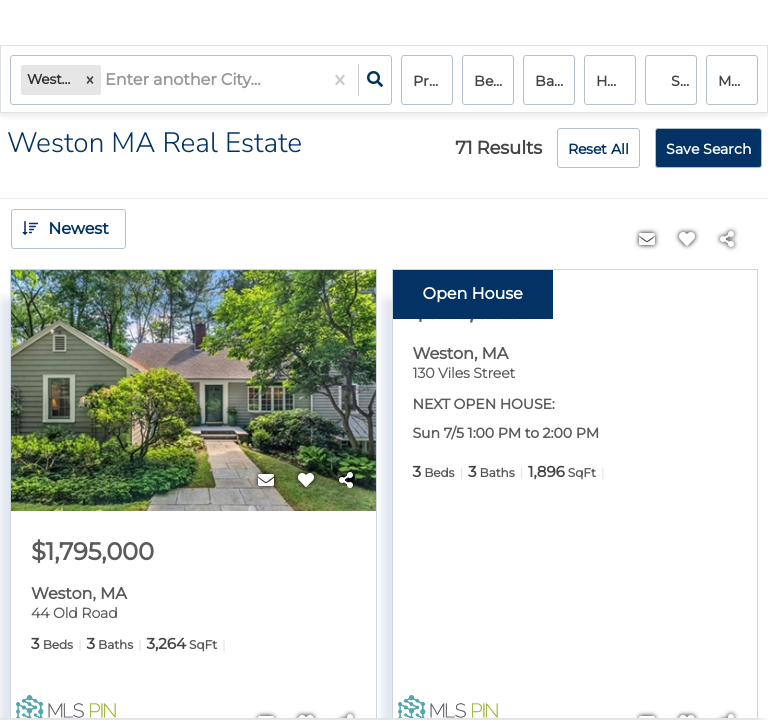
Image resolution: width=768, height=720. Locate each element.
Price (431, 81)
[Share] (346, 481)
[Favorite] (306, 481)
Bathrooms (555, 81)
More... (738, 81)
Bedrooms (494, 81)
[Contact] (266, 481)
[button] (90, 80)
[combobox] (107, 80)
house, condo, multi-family (616, 81)
